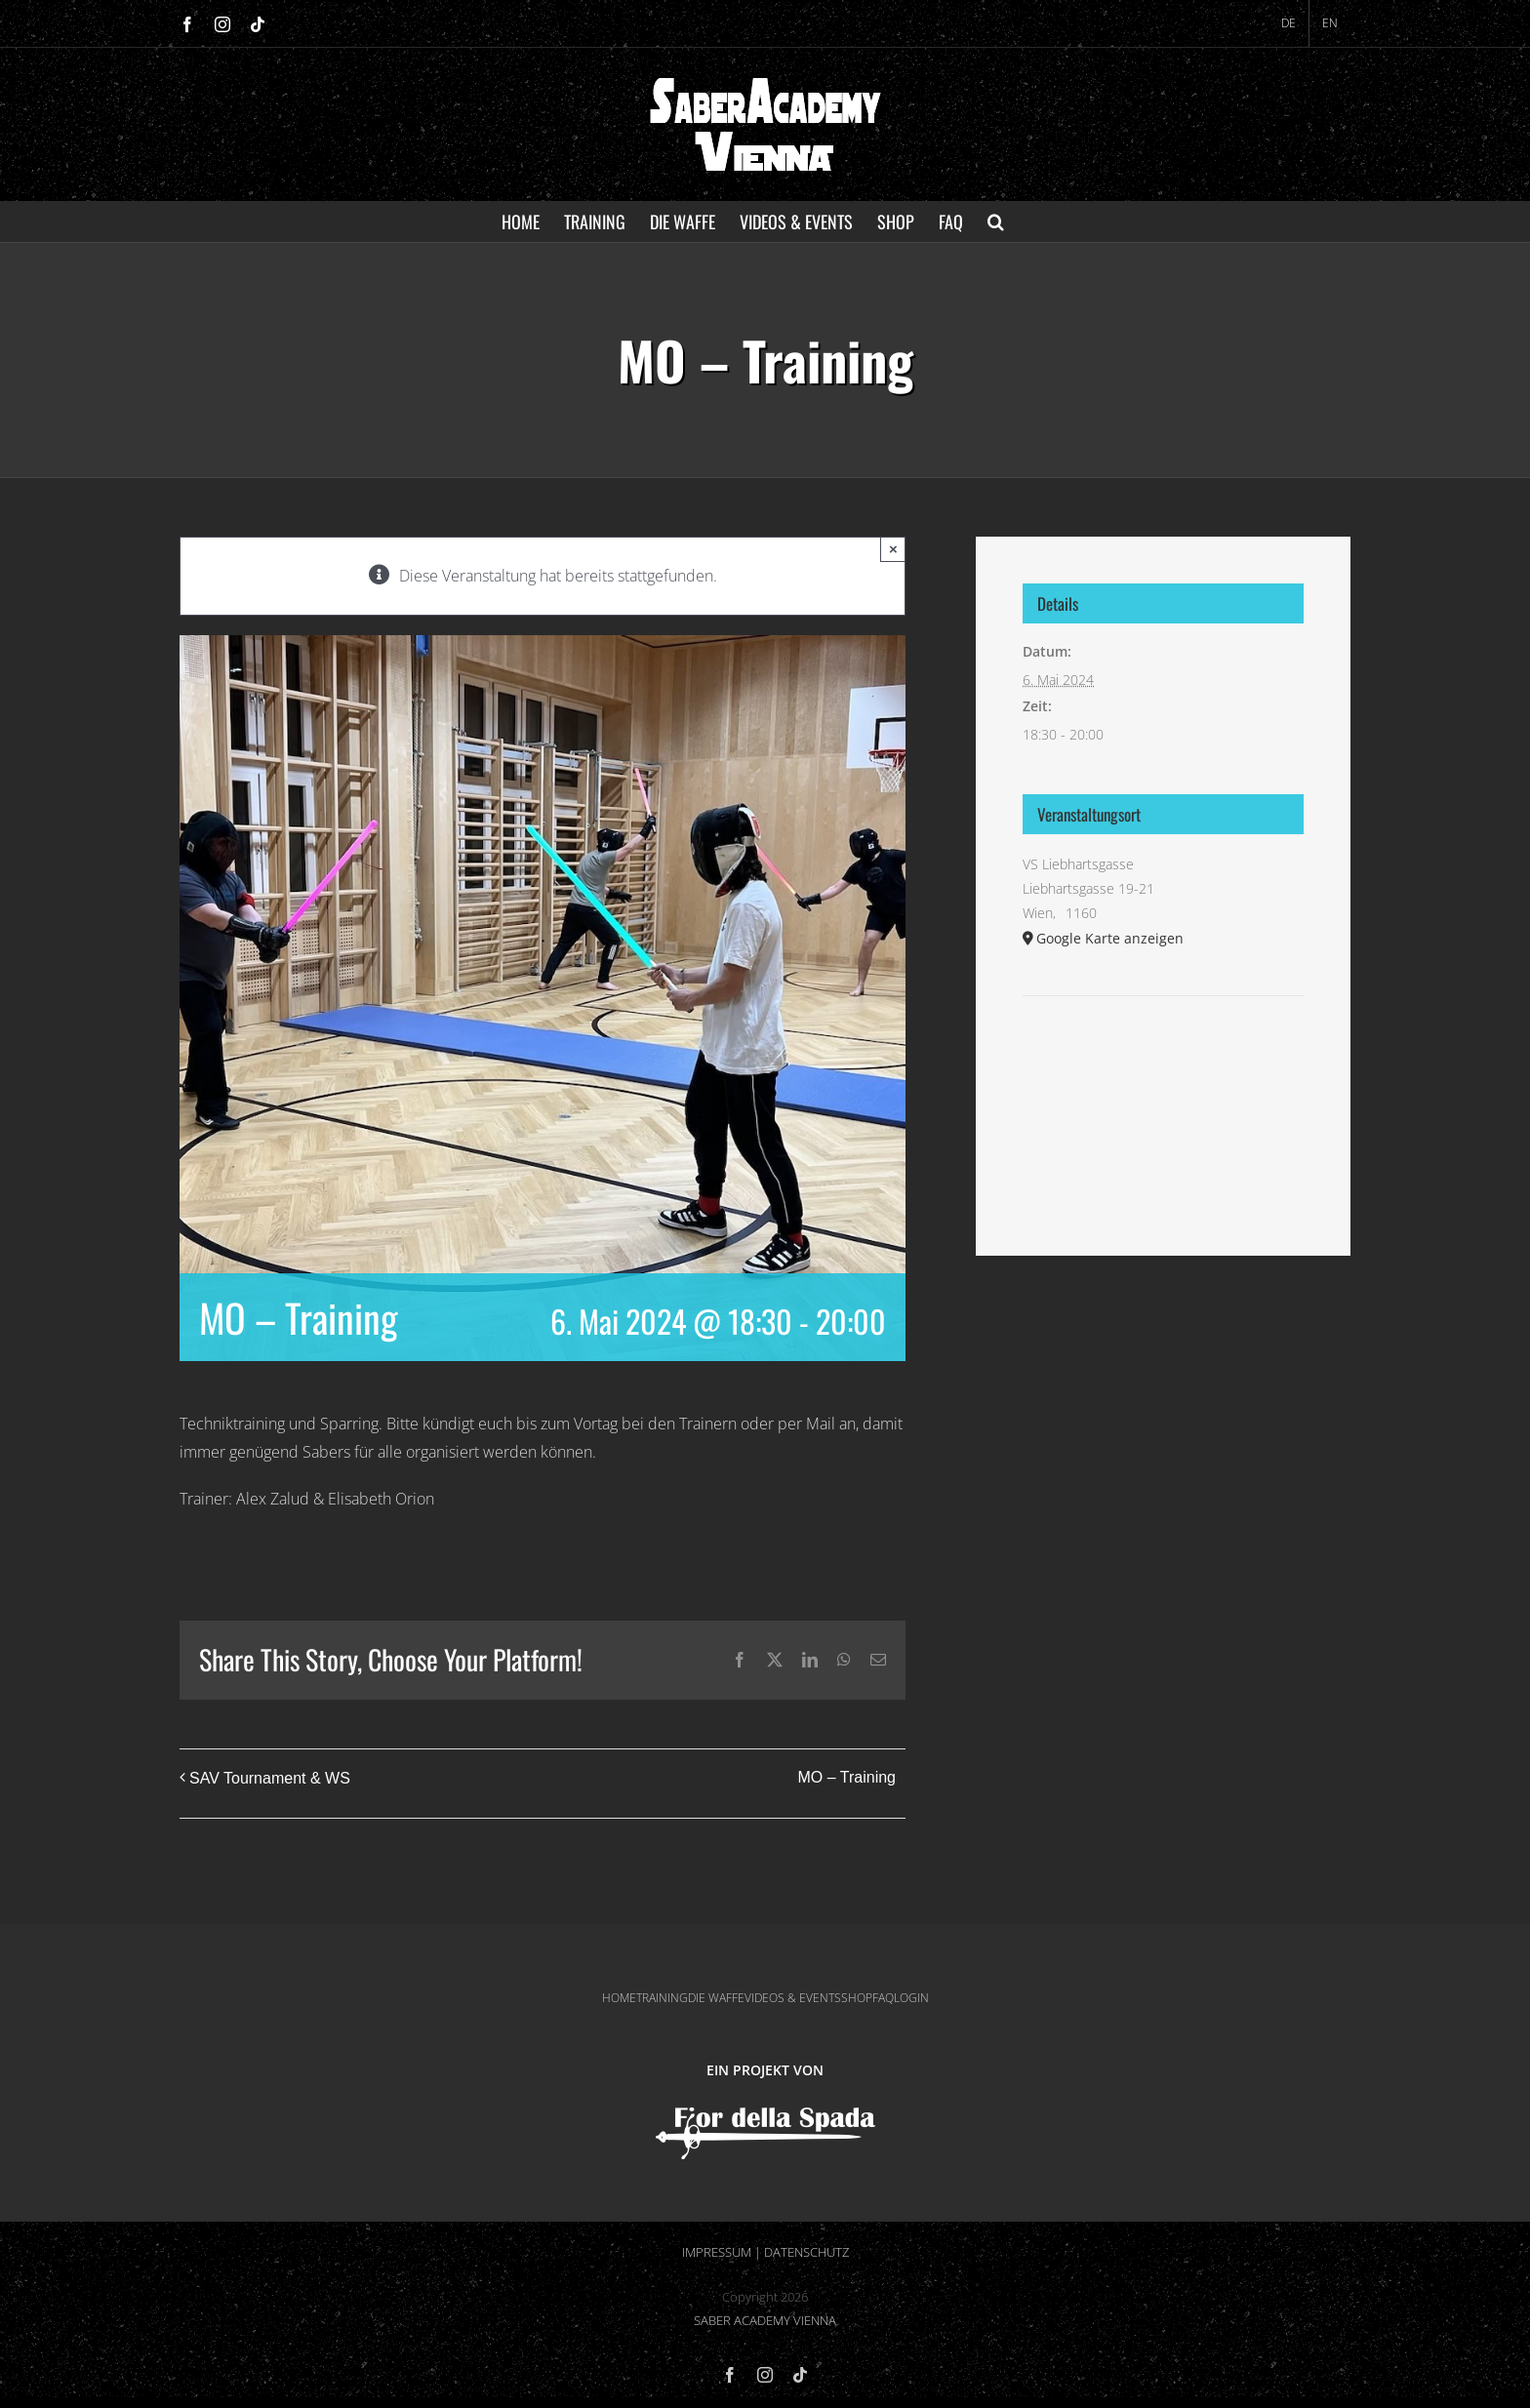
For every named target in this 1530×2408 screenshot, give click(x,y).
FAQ (883, 1997)
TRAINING (662, 1997)
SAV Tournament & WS (269, 1778)
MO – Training (847, 1777)
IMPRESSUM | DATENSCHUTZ (765, 2252)
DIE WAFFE (716, 1997)
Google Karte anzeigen (1110, 938)
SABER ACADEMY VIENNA (765, 2320)
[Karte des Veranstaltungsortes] (1163, 1055)
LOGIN (911, 1997)
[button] (995, 221)
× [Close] (893, 549)
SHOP (856, 1997)
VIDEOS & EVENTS (793, 1997)
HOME (619, 1997)
